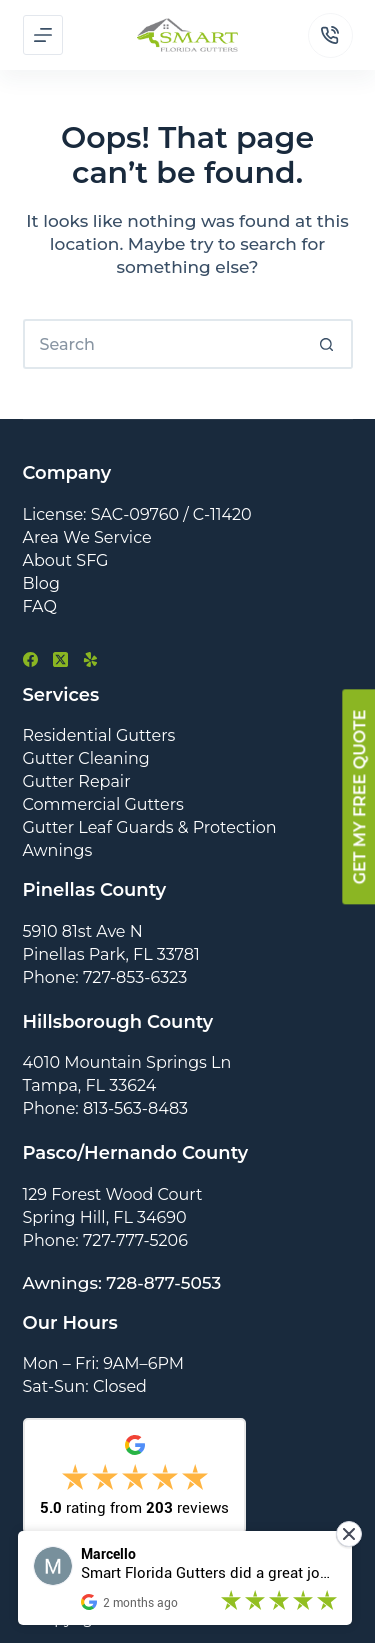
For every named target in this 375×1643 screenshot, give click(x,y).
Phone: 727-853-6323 (105, 977)
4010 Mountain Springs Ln (127, 1062)
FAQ (40, 606)
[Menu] (43, 35)
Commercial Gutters (103, 804)
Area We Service (87, 537)
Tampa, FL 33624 (90, 1085)
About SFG (66, 560)
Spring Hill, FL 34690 (105, 1217)
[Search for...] (163, 344)
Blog (41, 583)
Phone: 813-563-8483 (106, 1108)
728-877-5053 (163, 1283)
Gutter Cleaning (86, 758)
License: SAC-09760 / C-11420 (137, 514)
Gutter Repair (77, 781)
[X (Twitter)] (60, 659)
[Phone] (330, 35)
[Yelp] (90, 659)
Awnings (58, 850)
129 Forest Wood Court (113, 1194)
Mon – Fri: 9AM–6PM (104, 1363)
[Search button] (328, 344)
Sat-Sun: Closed (85, 1386)
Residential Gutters (99, 735)
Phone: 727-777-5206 (105, 1240)
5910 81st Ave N (83, 931)
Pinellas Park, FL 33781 (111, 954)
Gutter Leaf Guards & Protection (150, 827)
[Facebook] (30, 659)
